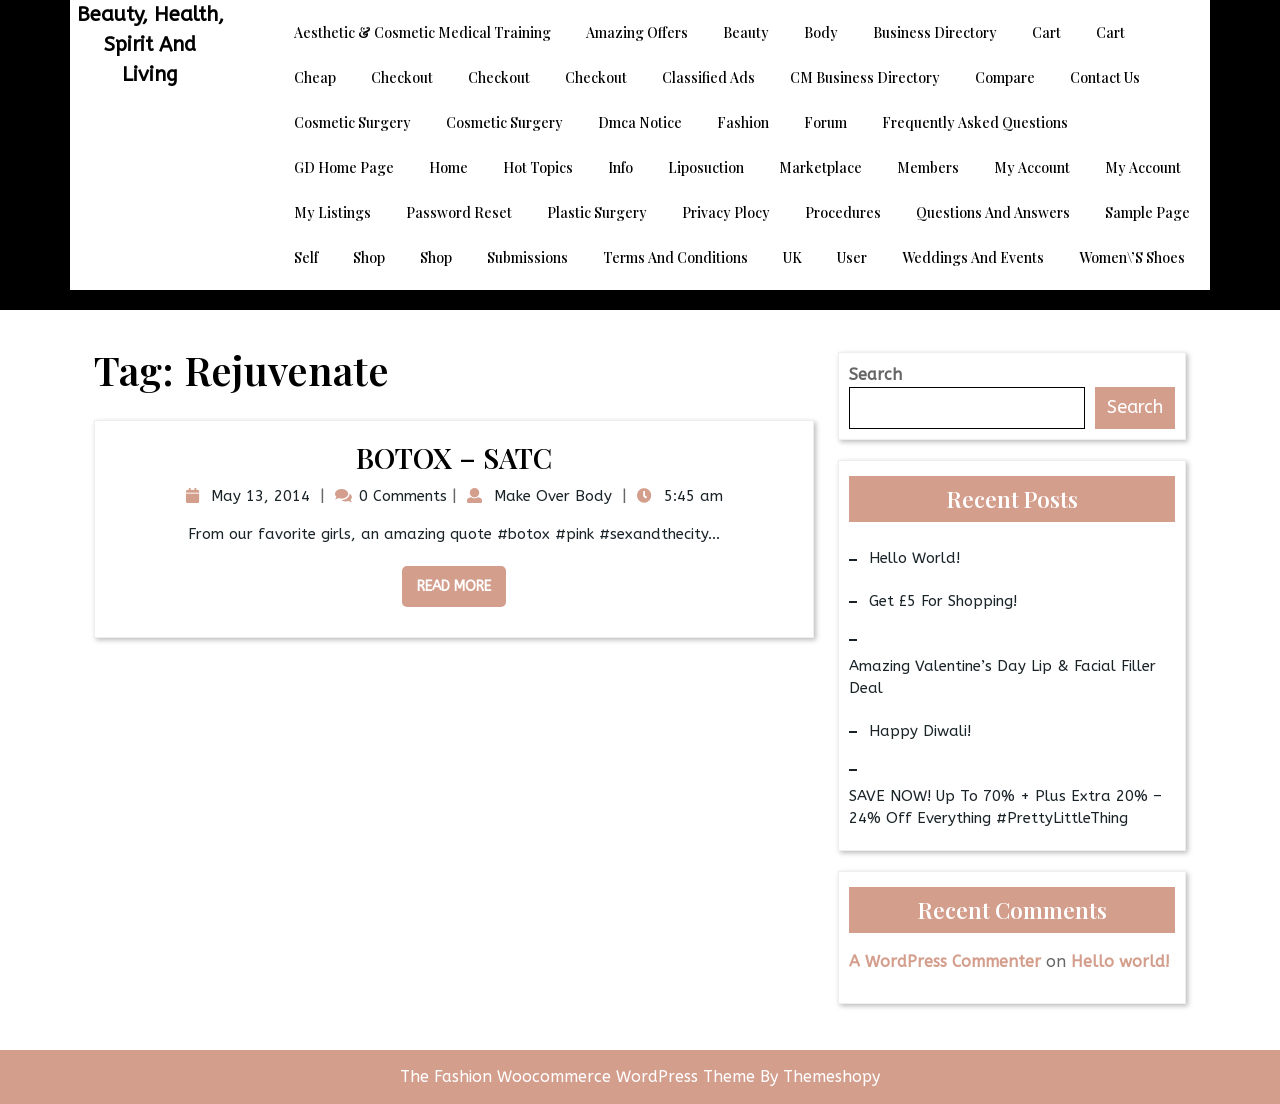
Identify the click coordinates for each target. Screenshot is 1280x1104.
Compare (1005, 77)
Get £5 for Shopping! (943, 601)
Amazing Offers (637, 32)
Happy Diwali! (920, 731)
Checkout (402, 77)
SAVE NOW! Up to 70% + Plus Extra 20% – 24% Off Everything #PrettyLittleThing (1005, 807)
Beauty (746, 32)
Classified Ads (708, 77)
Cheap (315, 77)
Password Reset (459, 212)
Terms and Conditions (675, 257)
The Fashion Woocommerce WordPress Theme (580, 1076)
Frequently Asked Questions (975, 122)
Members (928, 167)
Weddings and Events (973, 257)
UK (792, 257)
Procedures (843, 212)
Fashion (743, 122)
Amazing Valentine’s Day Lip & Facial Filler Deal (1002, 677)
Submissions (527, 257)
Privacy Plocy (726, 212)
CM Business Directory (865, 77)
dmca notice (640, 122)
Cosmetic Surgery (352, 122)
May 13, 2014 (258, 496)
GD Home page (344, 167)
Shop (369, 257)
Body (821, 32)
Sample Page (1147, 212)
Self (306, 257)
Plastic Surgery (597, 212)
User (852, 257)
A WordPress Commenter (945, 961)
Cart (1046, 32)
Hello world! (914, 558)
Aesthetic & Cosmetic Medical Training (422, 32)
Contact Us (1105, 77)
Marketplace (820, 167)
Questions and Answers (993, 212)
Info (620, 167)
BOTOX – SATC (454, 457)
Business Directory (935, 32)
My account (1032, 167)
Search (875, 374)
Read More (446, 580)
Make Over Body (550, 496)
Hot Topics (538, 167)
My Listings (332, 212)
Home (448, 167)
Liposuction (706, 167)
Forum (825, 122)
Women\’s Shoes (1132, 257)
